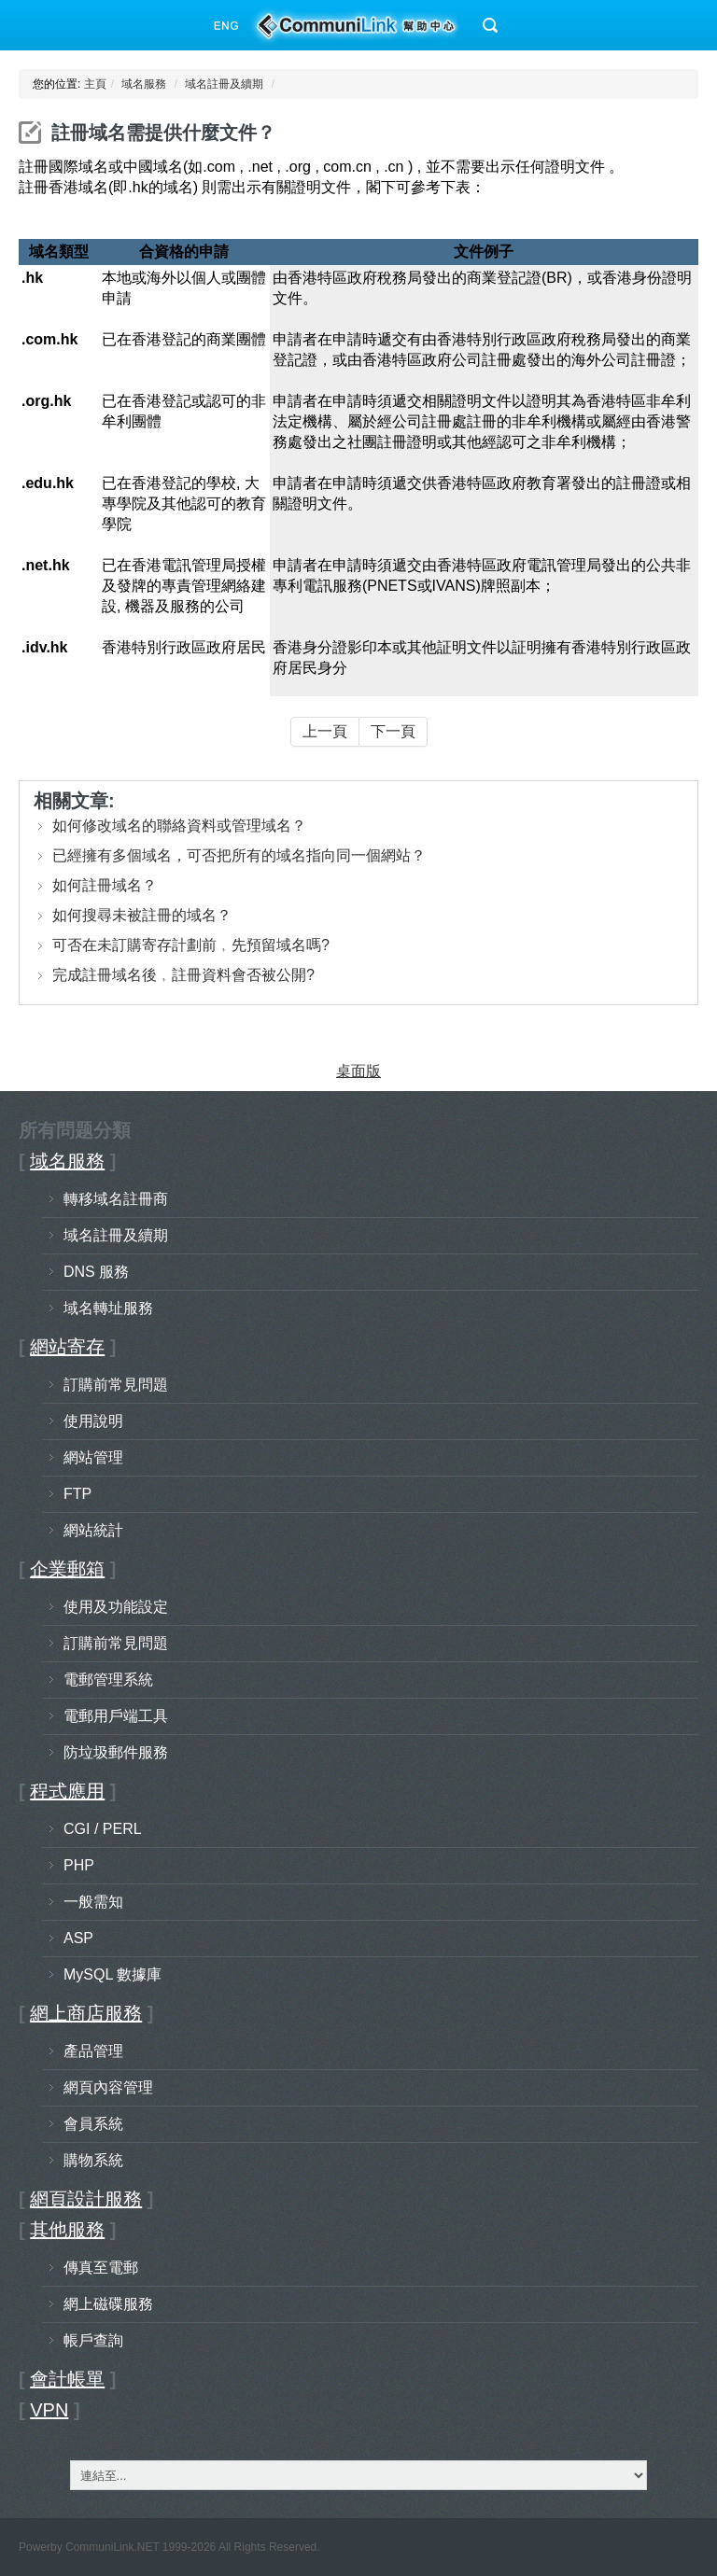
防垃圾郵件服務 (115, 1752)
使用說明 (93, 1421)
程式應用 (67, 1791)
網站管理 (93, 1457)
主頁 (95, 84)
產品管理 (93, 2051)
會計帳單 (67, 2379)
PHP (78, 1865)
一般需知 (93, 1902)
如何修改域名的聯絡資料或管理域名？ (179, 825)
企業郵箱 (67, 1569)
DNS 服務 (96, 1272)
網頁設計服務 (86, 2199)
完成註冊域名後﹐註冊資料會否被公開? (183, 975)
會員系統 (93, 2124)
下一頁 (393, 731)
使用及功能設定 (115, 1607)
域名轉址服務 (108, 1308)
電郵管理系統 (108, 1679)
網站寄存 (67, 1347)
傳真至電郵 (100, 2267)
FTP (77, 1494)
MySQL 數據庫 (112, 1974)
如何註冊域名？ (104, 885)
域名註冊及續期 (224, 84)
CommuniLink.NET (112, 2547)
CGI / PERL (102, 1829)
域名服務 (143, 84)
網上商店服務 (86, 2013)
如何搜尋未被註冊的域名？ (142, 915)
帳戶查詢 (93, 2340)
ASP (78, 1938)
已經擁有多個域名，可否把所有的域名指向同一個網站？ (239, 855)
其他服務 (67, 2229)
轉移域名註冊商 (115, 1199)
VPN (49, 2410)
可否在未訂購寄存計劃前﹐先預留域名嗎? (191, 945)
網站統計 (93, 1530)
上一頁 (324, 731)
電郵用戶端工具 (115, 1716)
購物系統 (93, 2160)
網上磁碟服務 (108, 2304)
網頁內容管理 (108, 2087)
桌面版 (358, 1071)
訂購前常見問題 (115, 1385)
